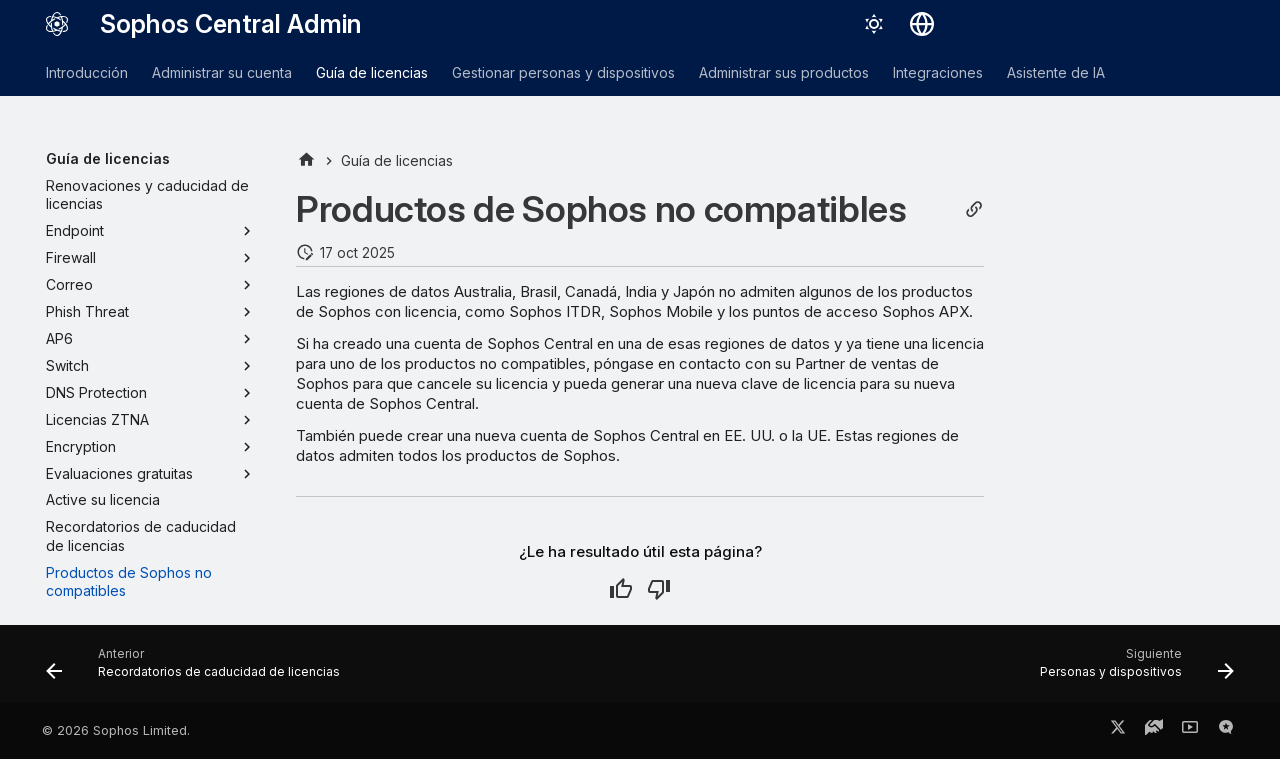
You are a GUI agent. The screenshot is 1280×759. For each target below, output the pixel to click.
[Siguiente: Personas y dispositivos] (1131, 670)
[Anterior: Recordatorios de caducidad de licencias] (198, 670)
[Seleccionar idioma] (922, 24)
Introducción (87, 72)
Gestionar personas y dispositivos (563, 72)
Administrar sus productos (784, 72)
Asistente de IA (1056, 72)
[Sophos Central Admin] (57, 24)
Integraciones (938, 72)
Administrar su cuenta (222, 72)
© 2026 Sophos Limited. (116, 730)
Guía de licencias (372, 72)
